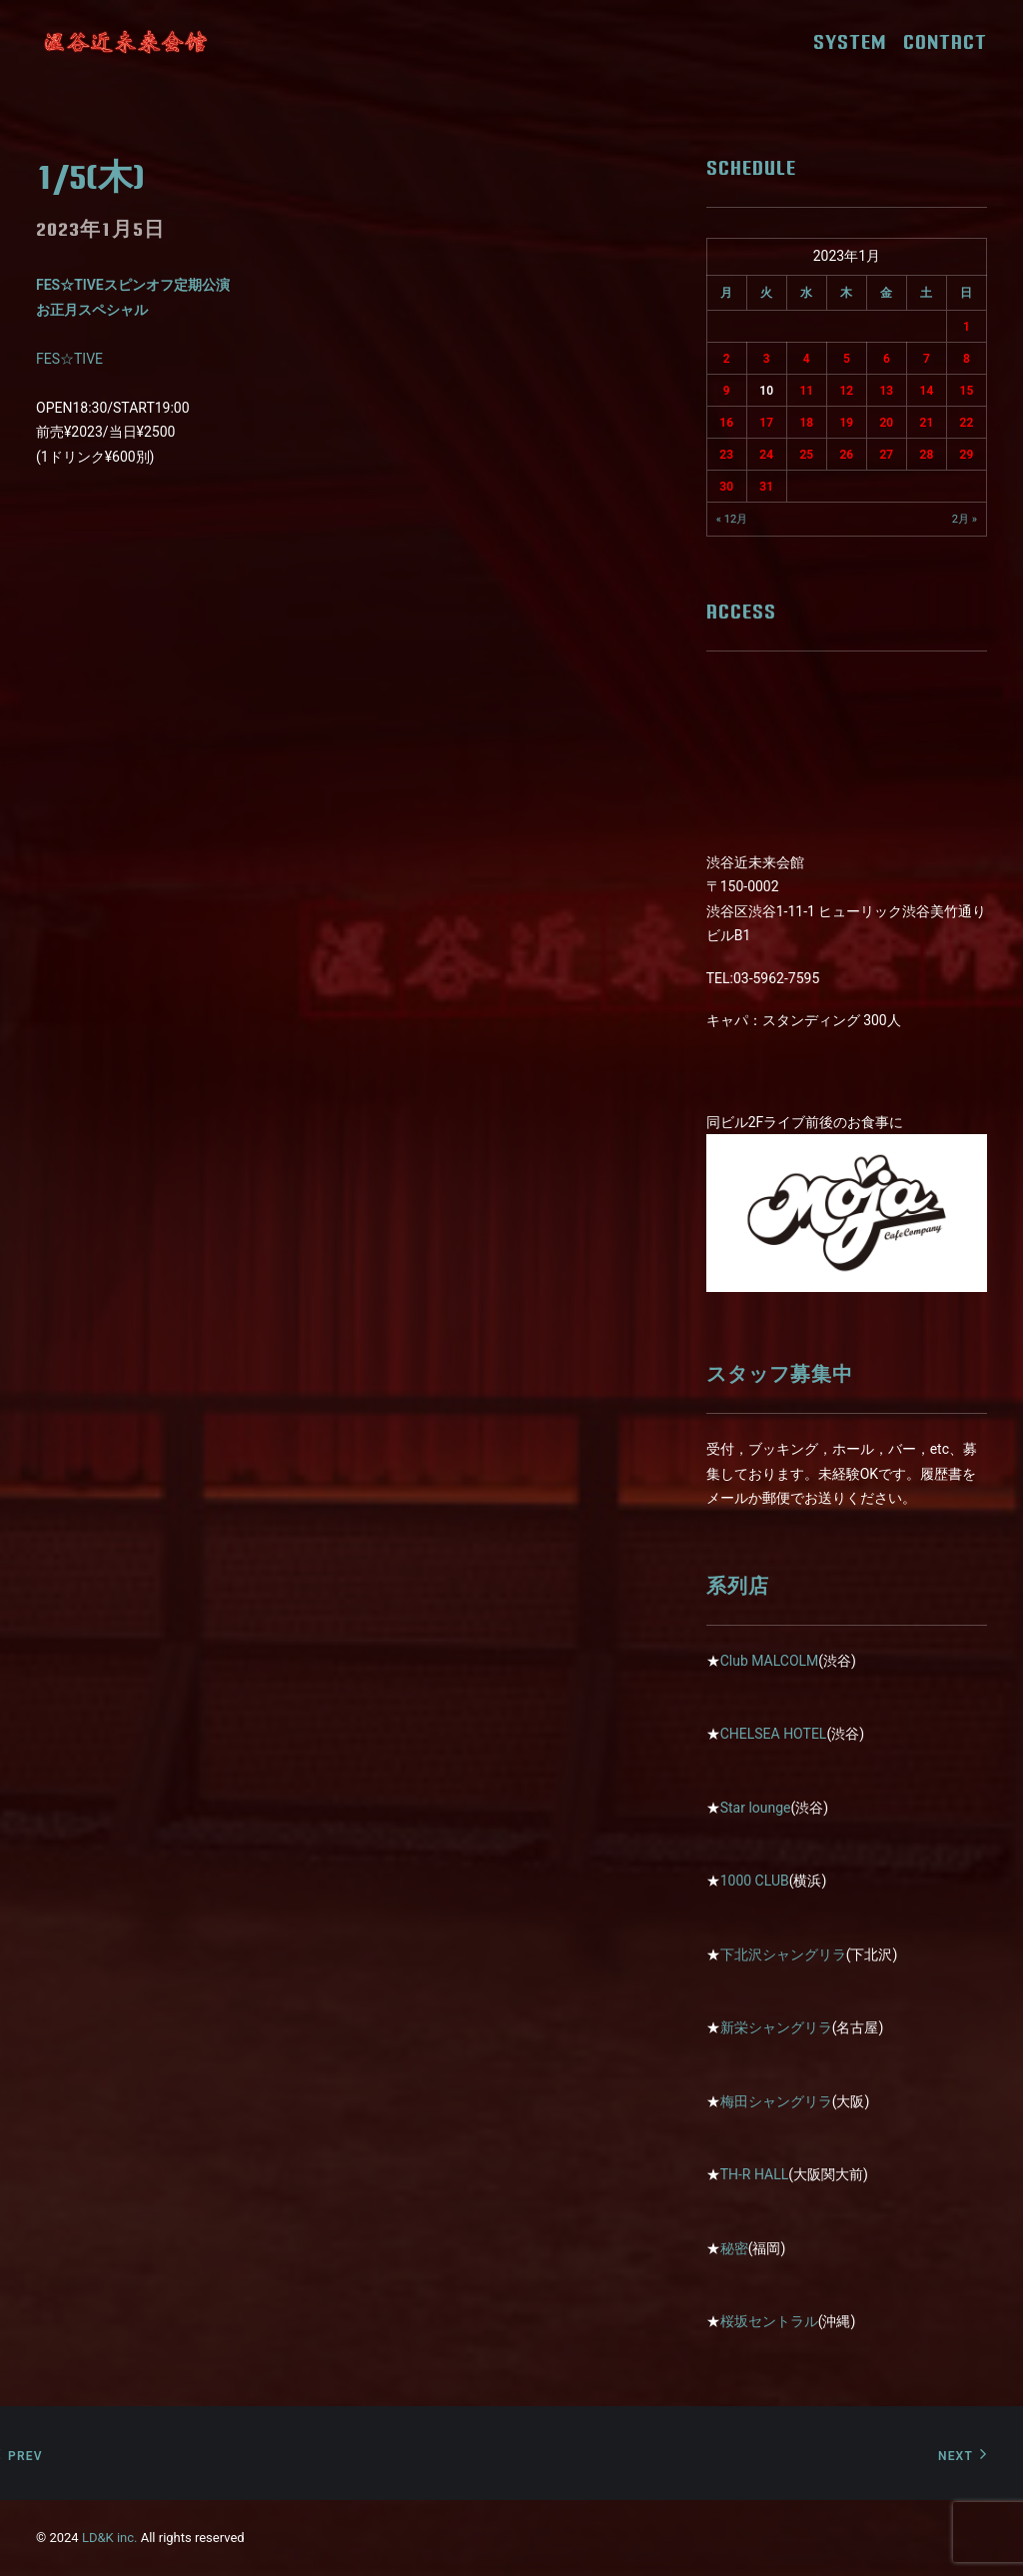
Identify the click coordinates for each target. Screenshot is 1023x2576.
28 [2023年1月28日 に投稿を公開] (927, 455)
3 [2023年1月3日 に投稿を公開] (766, 359)
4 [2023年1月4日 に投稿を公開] (806, 359)
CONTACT (945, 42)
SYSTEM (856, 42)
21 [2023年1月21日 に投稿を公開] (927, 423)
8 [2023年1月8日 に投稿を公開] (966, 359)
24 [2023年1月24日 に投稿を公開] (766, 455)
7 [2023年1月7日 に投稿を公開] (926, 359)
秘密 (734, 2248)
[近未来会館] (126, 42)
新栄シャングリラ (776, 2027)
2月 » (964, 519)
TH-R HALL (754, 2174)
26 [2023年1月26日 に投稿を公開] (846, 455)
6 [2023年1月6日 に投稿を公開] (886, 359)
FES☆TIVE (69, 359)
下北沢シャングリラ (783, 1954)
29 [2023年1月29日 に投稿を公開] (967, 455)
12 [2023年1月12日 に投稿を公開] (846, 391)
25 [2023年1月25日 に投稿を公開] (806, 455)
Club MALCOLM (769, 1661)
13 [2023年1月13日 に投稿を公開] (887, 391)
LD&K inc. (110, 2537)
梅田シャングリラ (776, 2101)
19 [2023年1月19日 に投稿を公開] (846, 423)
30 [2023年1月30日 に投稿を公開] (726, 487)
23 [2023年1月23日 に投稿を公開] (726, 455)
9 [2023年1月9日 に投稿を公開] (726, 391)
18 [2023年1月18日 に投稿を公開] (806, 423)
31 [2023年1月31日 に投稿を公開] (766, 487)
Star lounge (755, 1808)
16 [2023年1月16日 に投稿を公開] (726, 423)
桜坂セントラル (769, 2321)
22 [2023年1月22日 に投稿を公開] (967, 423)
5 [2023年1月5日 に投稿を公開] (846, 359)
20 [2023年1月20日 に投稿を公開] (887, 423)
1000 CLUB (754, 1881)
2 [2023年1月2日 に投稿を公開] (726, 359)
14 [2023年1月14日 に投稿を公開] (927, 391)
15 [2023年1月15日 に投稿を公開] (967, 391)
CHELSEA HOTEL (773, 1734)
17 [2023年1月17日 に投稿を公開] (766, 423)
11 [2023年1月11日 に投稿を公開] (806, 391)
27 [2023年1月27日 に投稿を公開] (887, 455)
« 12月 (732, 519)
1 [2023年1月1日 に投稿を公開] (966, 327)
